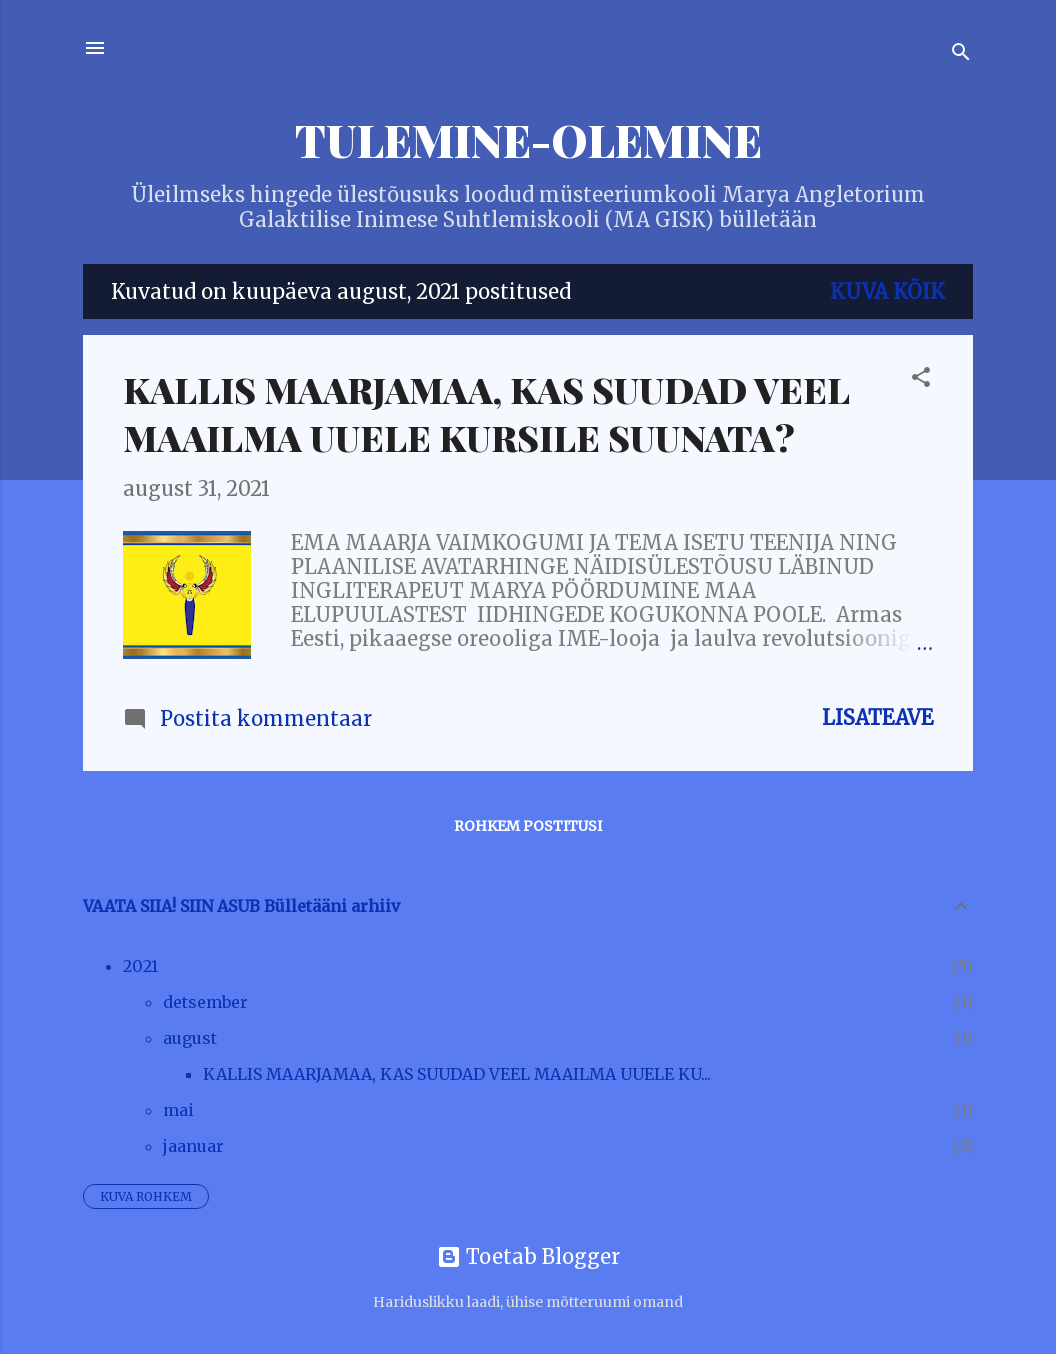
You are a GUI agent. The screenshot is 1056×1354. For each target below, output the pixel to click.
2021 (140, 966)
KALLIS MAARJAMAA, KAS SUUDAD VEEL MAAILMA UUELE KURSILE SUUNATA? (486, 413)
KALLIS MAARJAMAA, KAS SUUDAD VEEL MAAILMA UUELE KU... (457, 1074)
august (190, 1038)
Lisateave (877, 717)
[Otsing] (961, 54)
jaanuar (193, 1146)
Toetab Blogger (528, 1256)
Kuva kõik (887, 291)
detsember (205, 1002)
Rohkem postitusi (528, 826)
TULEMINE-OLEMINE (528, 139)
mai (178, 1110)
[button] (921, 379)
